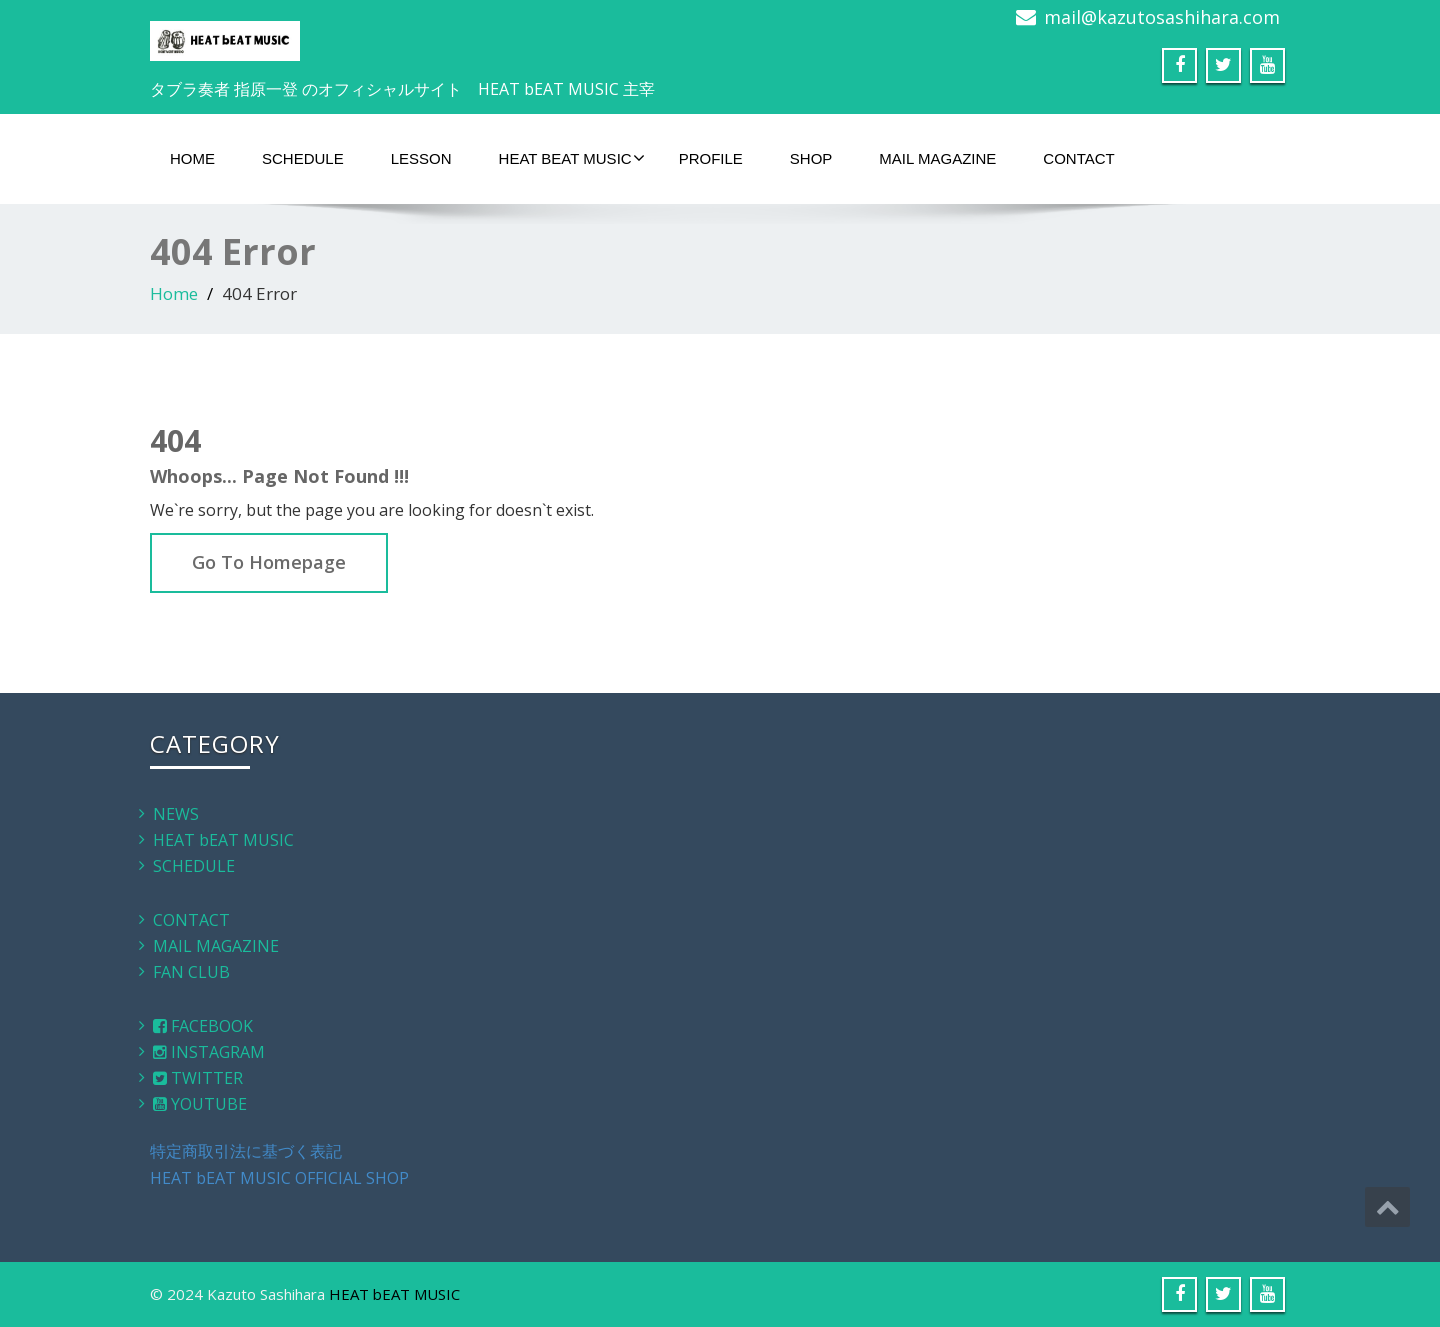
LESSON (421, 158)
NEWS (176, 814)
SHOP (811, 158)
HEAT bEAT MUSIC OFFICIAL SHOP (279, 1178)
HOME (192, 158)
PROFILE (711, 158)
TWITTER (198, 1078)
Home (174, 293)
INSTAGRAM (209, 1052)
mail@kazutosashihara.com (1162, 17)
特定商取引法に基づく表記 (246, 1151)
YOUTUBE (200, 1104)
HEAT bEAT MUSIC (572, 158)
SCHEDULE (303, 158)
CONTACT (1078, 158)
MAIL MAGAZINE (937, 158)
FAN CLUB (191, 972)
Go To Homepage (269, 562)
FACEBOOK (203, 1026)
